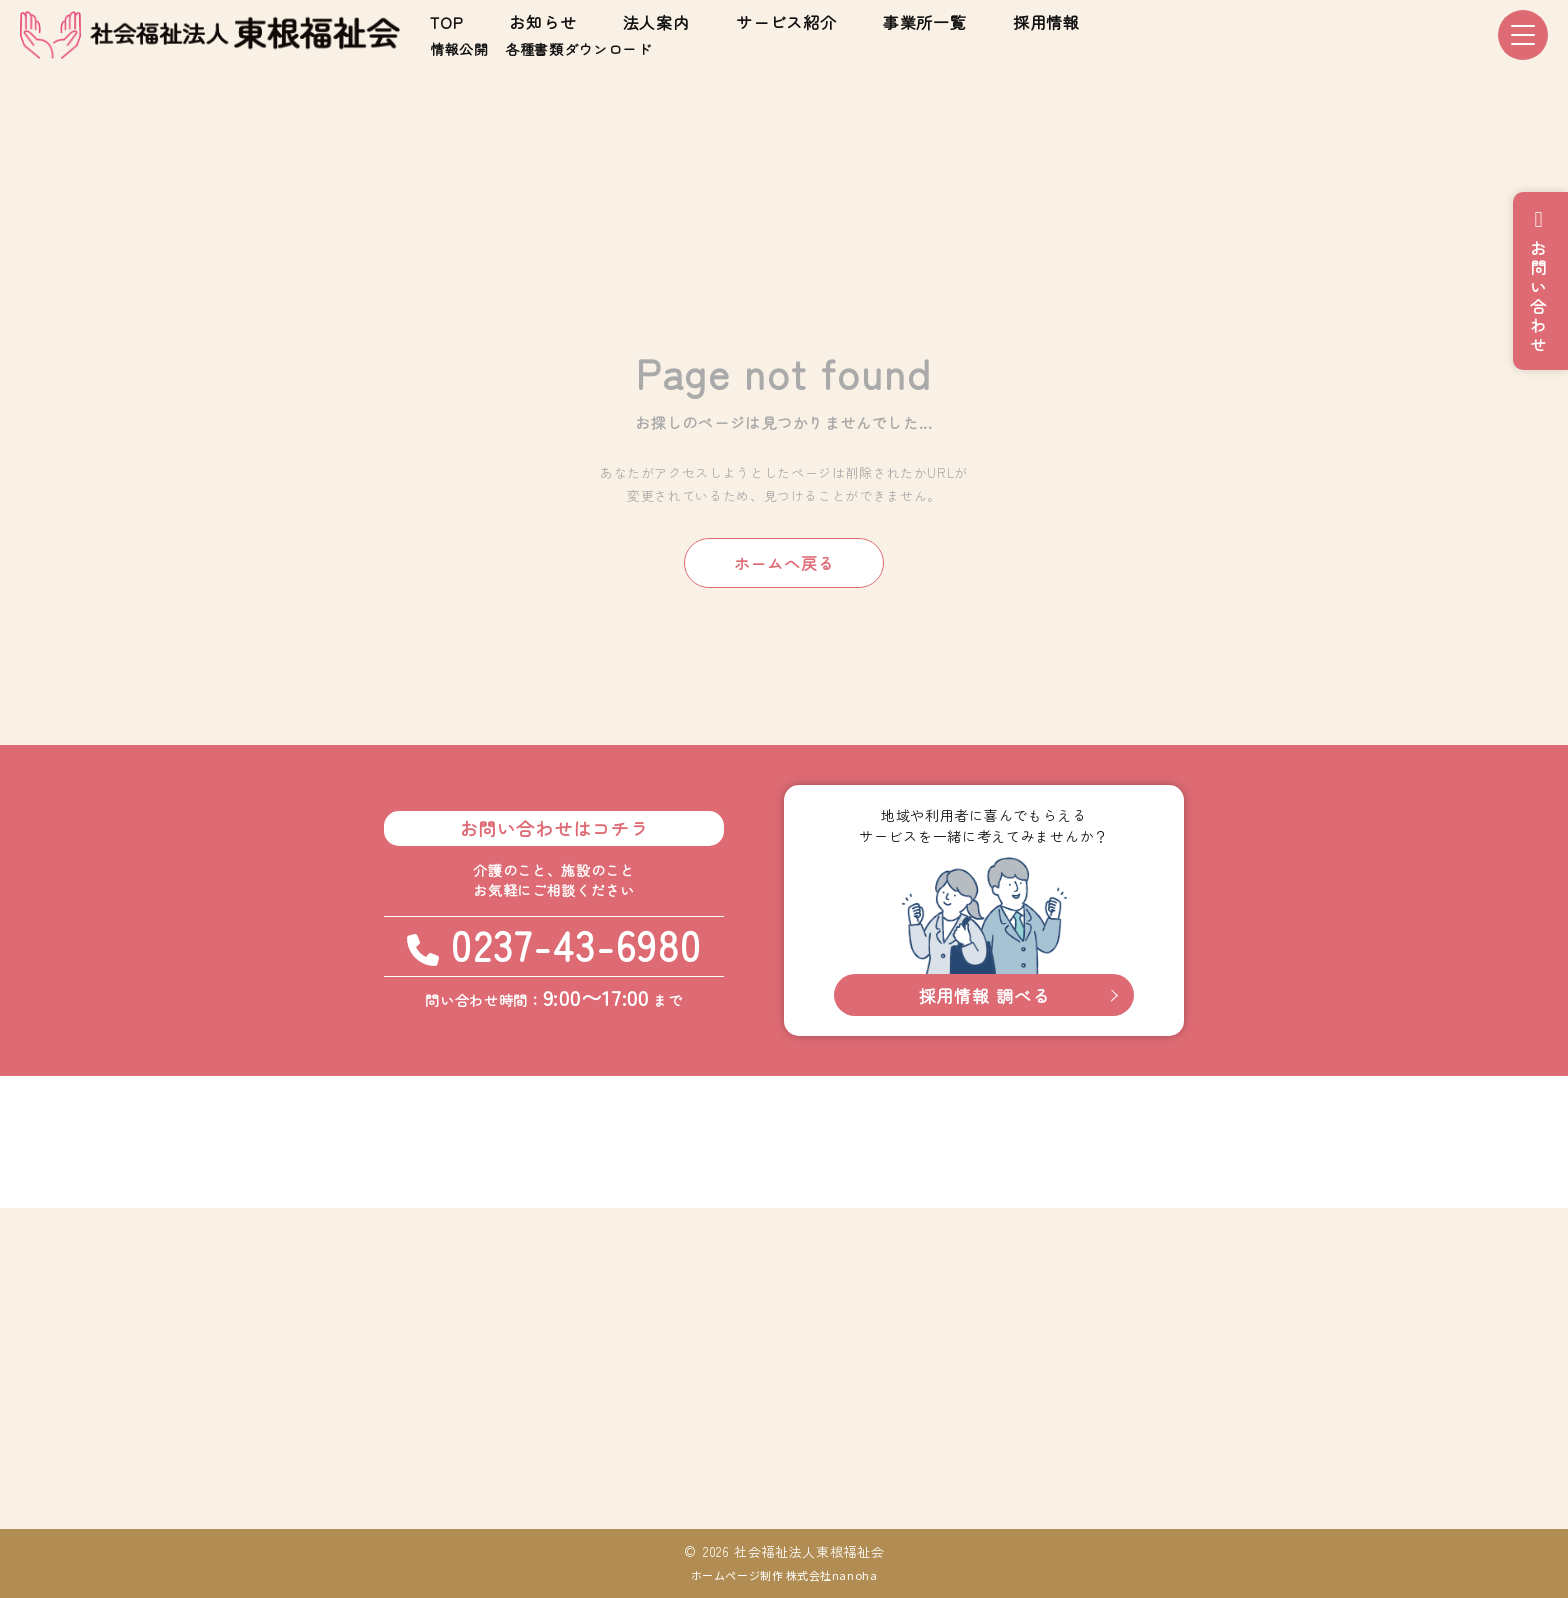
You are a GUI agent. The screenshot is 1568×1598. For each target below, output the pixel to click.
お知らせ (542, 22)
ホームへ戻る (784, 563)
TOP (446, 22)
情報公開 (459, 49)
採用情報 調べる (984, 995)
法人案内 (656, 22)
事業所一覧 (925, 22)
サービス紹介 (786, 22)
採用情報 (1046, 22)
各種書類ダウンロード (578, 49)
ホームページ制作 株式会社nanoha (784, 1575)
